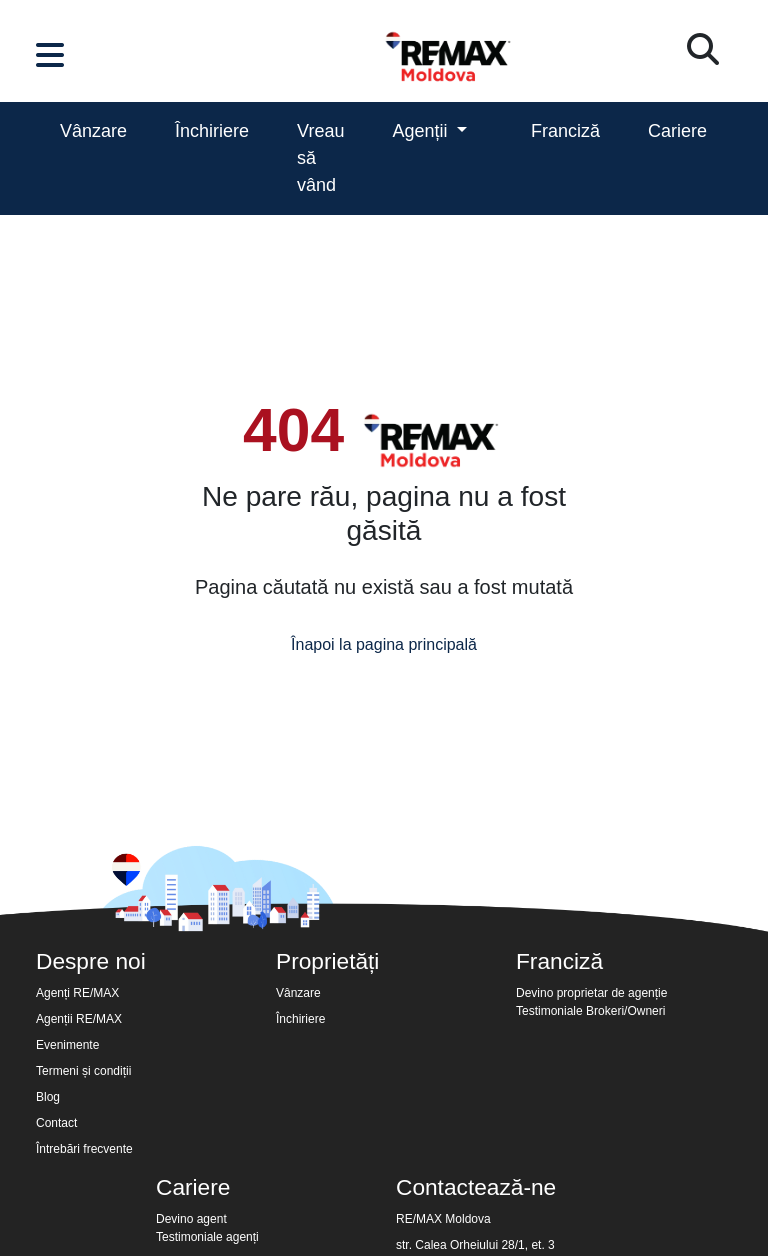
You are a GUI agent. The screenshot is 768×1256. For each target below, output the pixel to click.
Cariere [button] (193, 1187)
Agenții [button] (422, 131)
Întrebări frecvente (84, 1149)
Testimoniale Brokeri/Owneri (590, 1011)
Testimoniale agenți (207, 1237)
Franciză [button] (559, 961)
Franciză (565, 131)
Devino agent (191, 1219)
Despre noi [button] (91, 961)
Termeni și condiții (83, 1071)
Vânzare (93, 131)
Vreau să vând (320, 158)
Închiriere (212, 131)
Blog (48, 1097)
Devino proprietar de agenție (591, 993)
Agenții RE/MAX (79, 1019)
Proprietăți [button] (327, 961)
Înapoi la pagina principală (384, 644)
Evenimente (67, 1045)
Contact (56, 1123)
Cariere (677, 131)
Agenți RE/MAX (77, 993)
